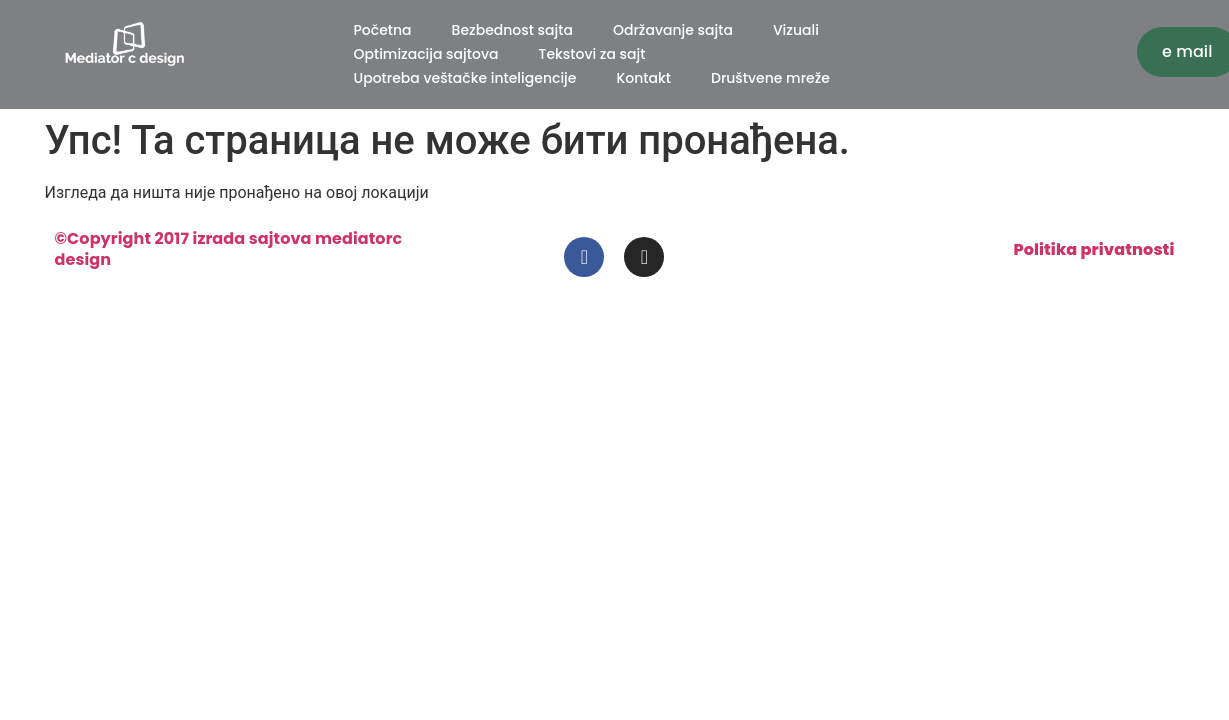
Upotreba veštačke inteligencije (465, 78)
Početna (383, 30)
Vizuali (796, 30)
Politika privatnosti (1093, 249)
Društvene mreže (770, 78)
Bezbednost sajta (512, 30)
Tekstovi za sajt (591, 54)
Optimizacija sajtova (426, 54)
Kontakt (643, 78)
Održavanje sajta (673, 30)
